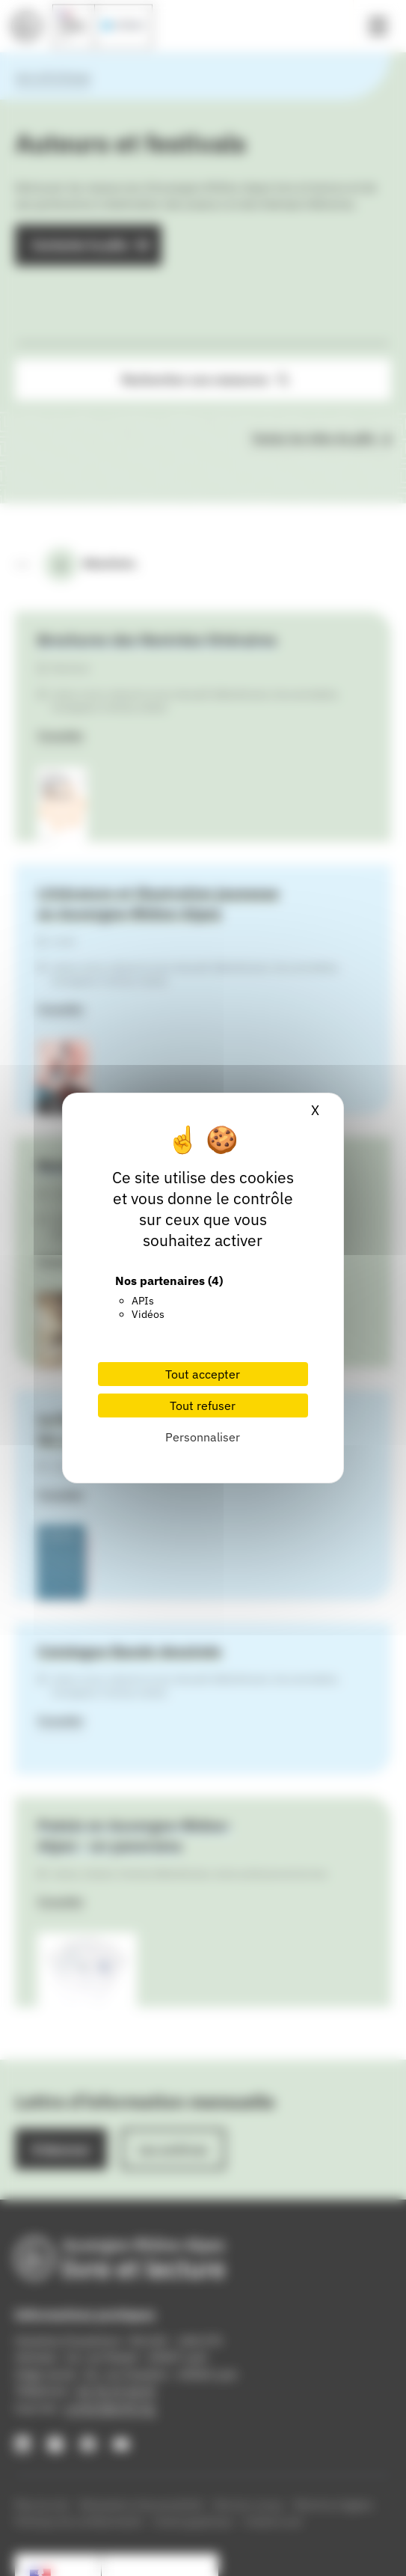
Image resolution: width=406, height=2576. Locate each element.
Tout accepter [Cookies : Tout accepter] (202, 1374)
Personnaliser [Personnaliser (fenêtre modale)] (202, 1436)
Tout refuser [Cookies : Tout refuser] (203, 1405)
